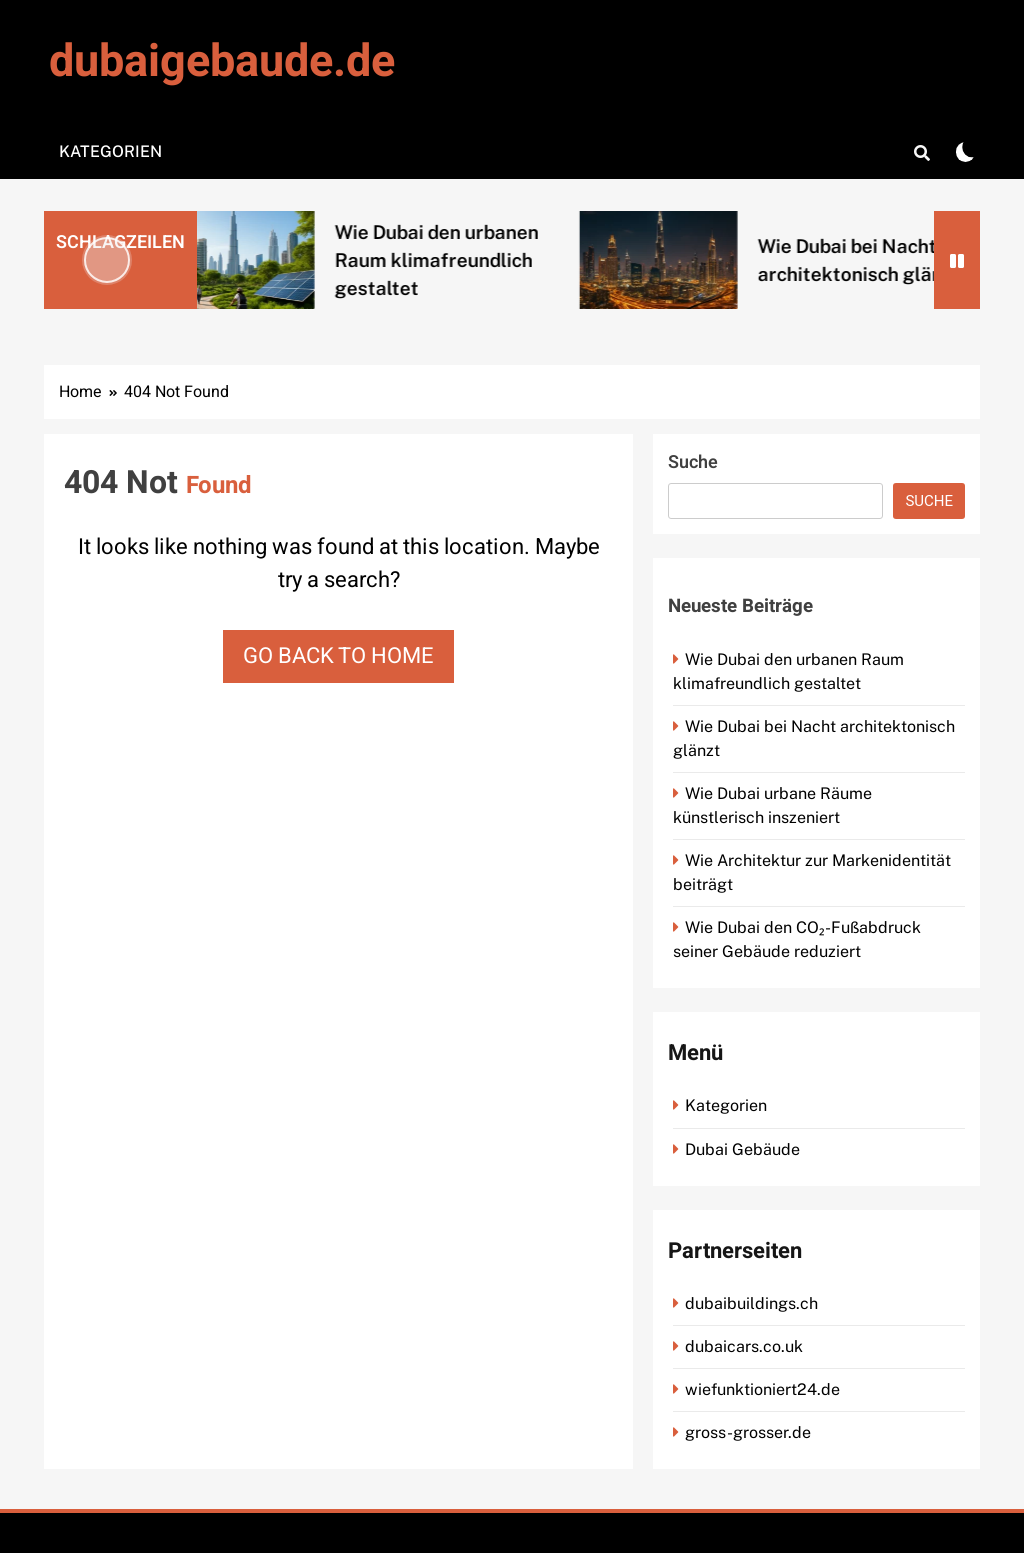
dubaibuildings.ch (751, 1303)
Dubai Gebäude (742, 1149)
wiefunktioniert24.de (762, 1389)
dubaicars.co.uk (744, 1346)
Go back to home (338, 656)
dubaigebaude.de (222, 62)
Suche (693, 462)
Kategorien (110, 151)
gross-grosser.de (748, 1432)
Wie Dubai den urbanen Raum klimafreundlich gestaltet (459, 260)
